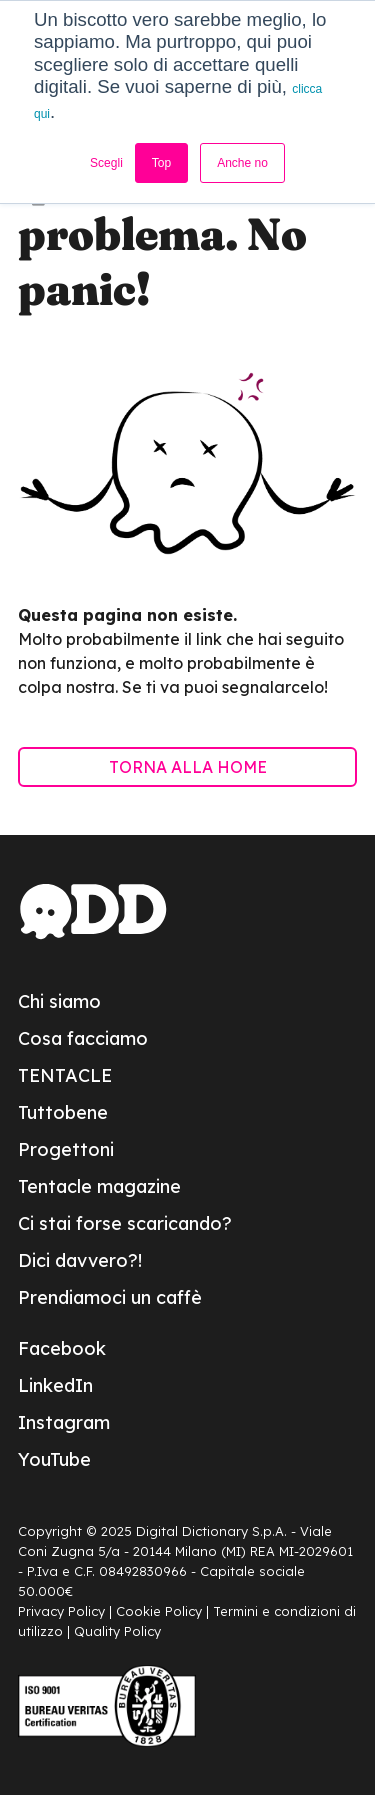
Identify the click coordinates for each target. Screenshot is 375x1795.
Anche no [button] (242, 163)
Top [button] (161, 163)
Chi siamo (59, 1001)
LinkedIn (55, 1385)
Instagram (64, 1422)
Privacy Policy (61, 1611)
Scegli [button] (106, 163)
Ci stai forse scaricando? (125, 1223)
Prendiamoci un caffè (110, 1297)
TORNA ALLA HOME (188, 767)
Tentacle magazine (99, 1186)
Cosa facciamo (83, 1038)
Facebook (62, 1348)
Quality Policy (117, 1631)
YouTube (54, 1459)
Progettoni (66, 1149)
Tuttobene (63, 1112)
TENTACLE (65, 1075)
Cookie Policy (159, 1611)
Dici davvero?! (80, 1260)
